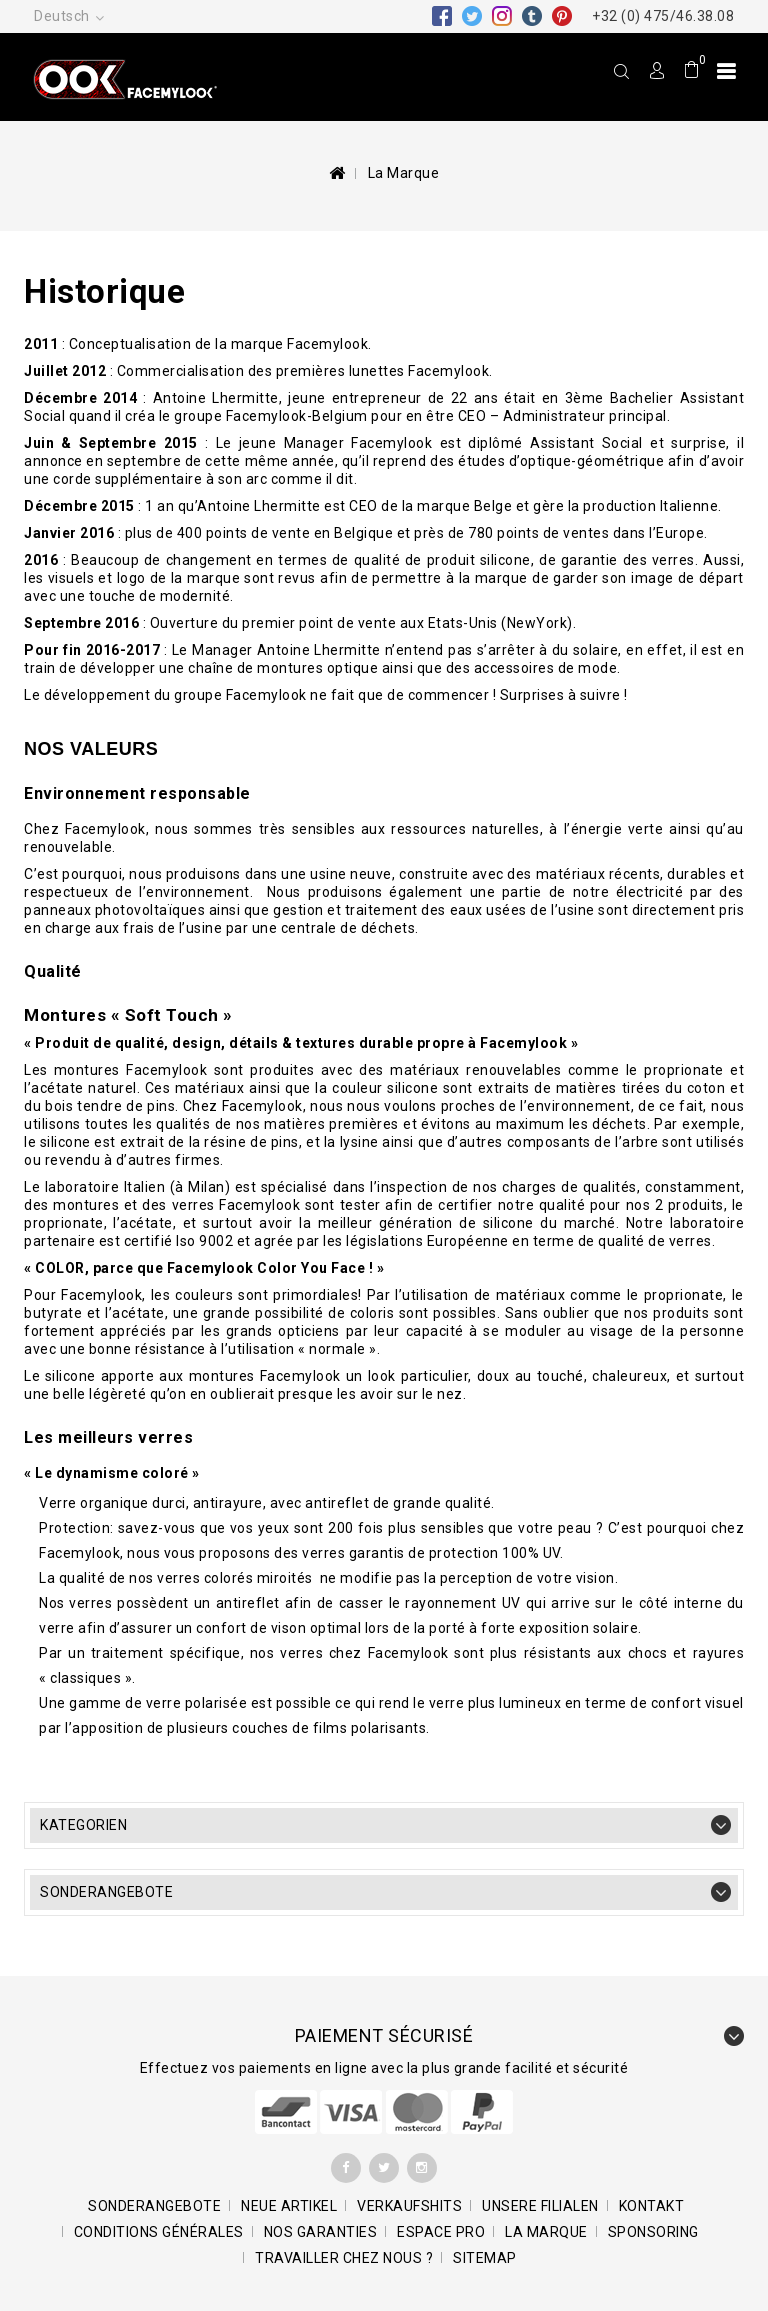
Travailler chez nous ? (344, 2258)
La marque (546, 2232)
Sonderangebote (106, 1892)
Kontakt (652, 2206)
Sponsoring (653, 2232)
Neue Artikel (289, 2206)
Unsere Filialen (540, 2206)
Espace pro (441, 2232)
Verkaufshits (409, 2206)
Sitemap (485, 2258)
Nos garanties (321, 2232)
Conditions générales (159, 2232)
